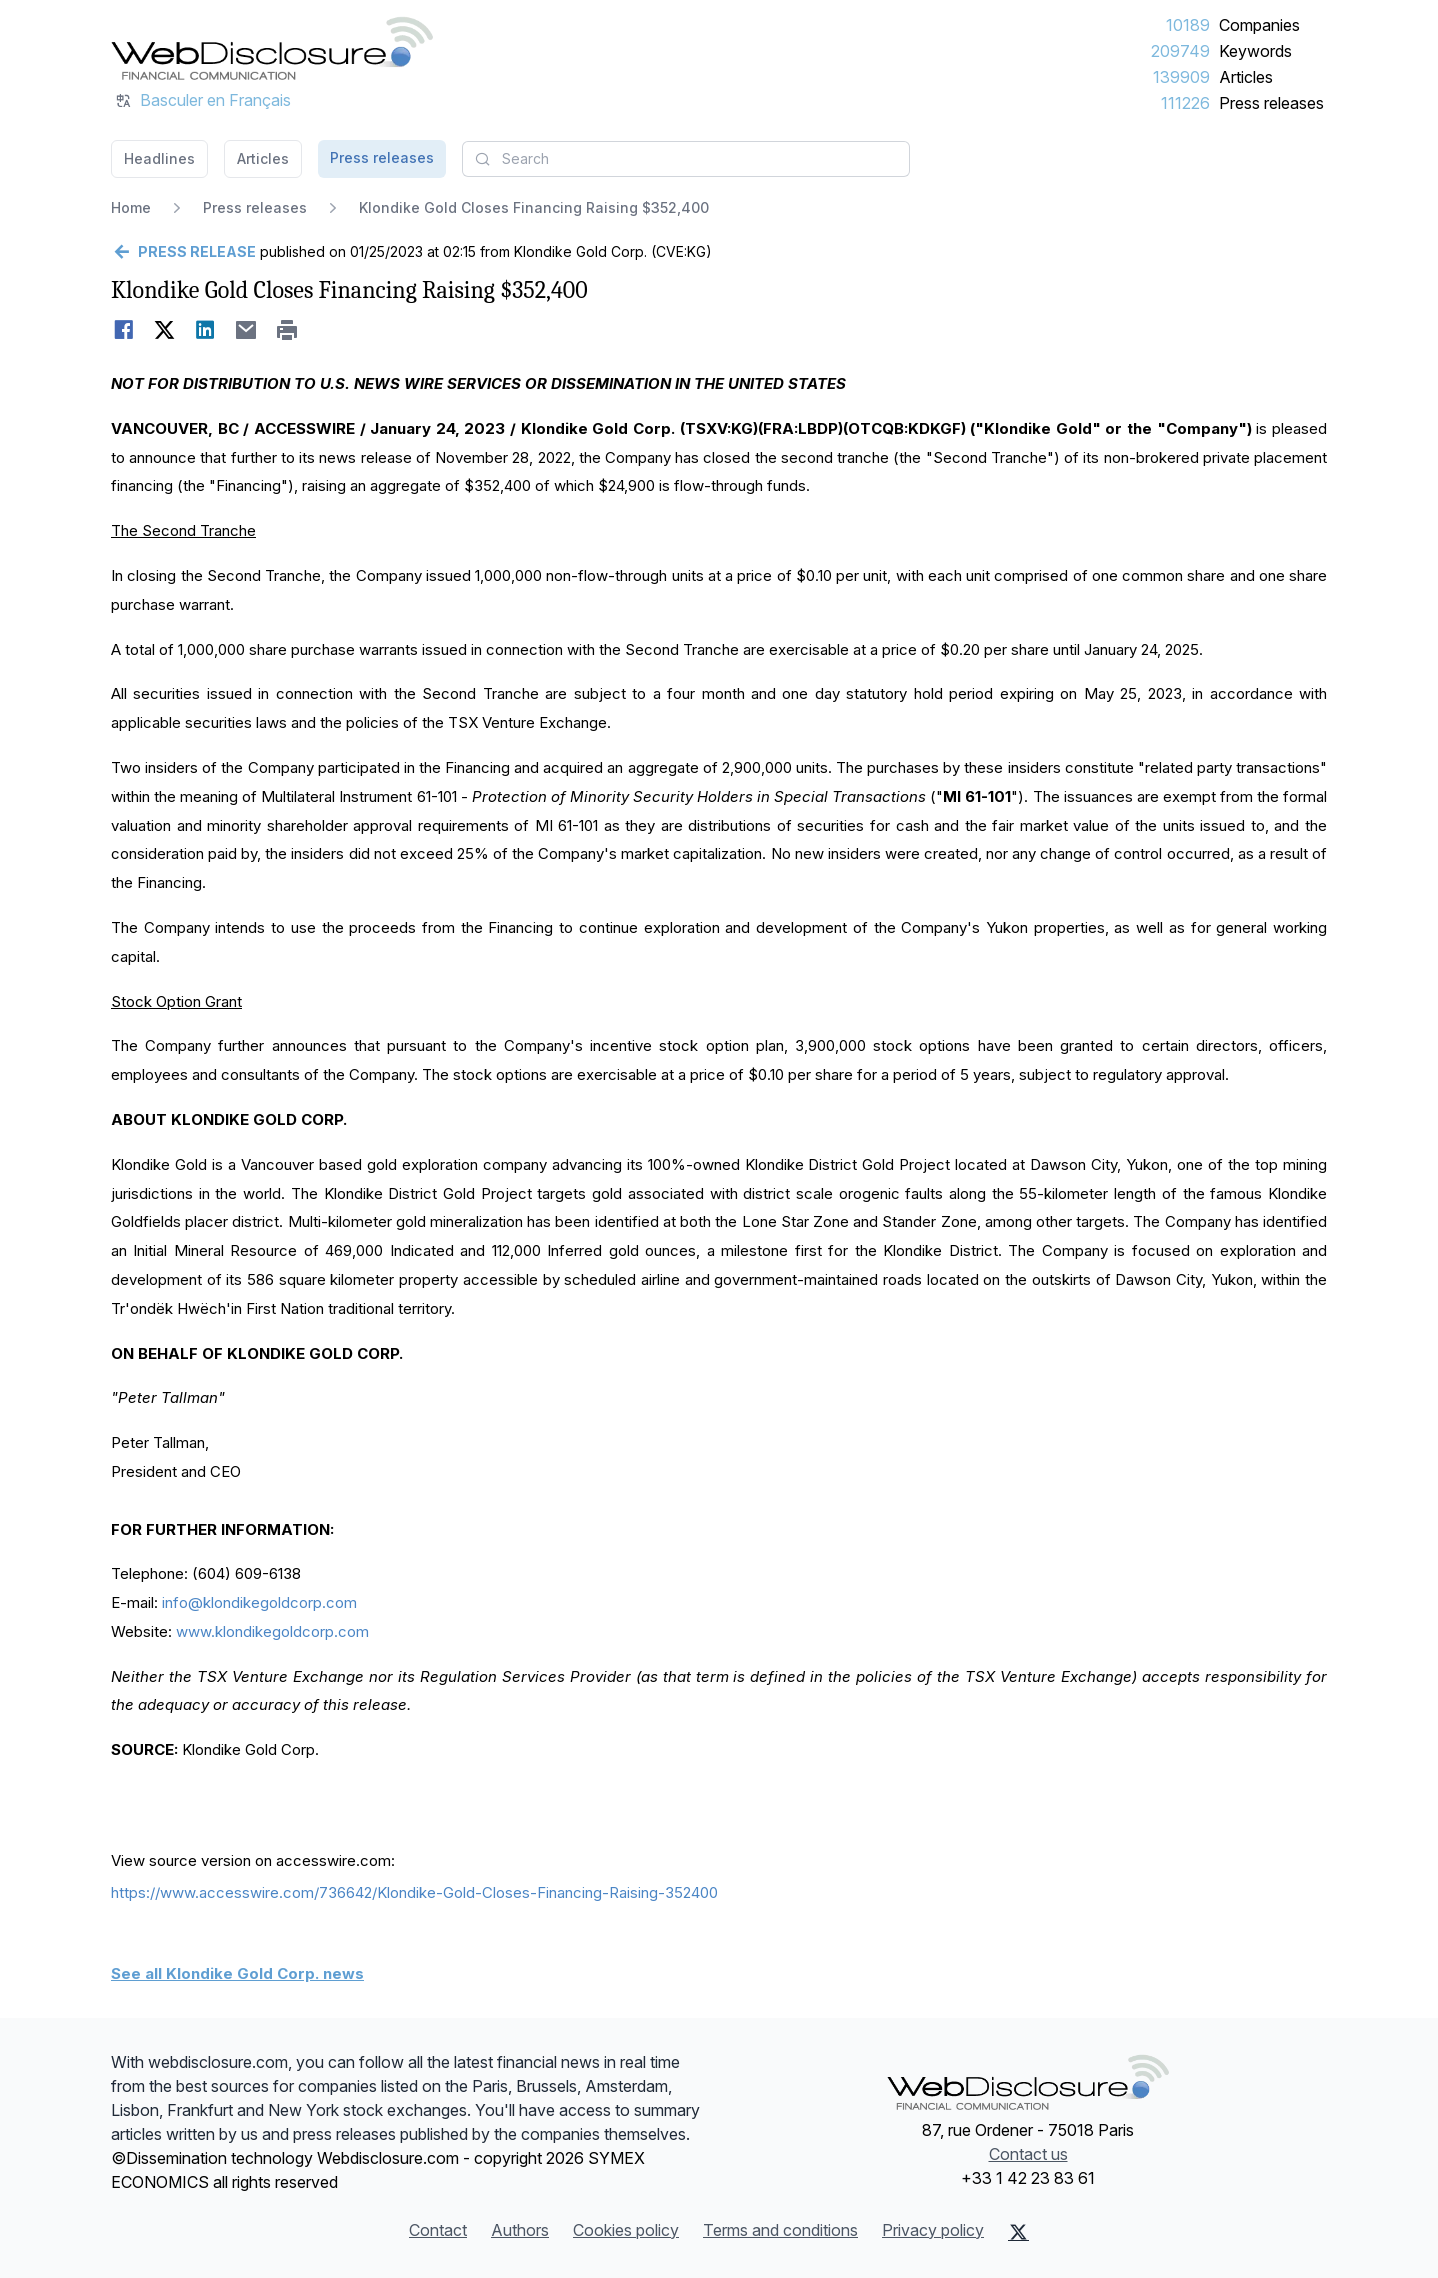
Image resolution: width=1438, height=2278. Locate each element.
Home (131, 207)
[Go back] (183, 252)
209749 (1180, 51)
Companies (1259, 25)
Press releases (1271, 103)
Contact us (1028, 2154)
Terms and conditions (780, 2230)
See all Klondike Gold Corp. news (237, 1973)
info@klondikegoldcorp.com (259, 1602)
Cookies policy (626, 2230)
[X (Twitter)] (1018, 2232)
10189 (1188, 25)
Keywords (1255, 51)
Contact (438, 2230)
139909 (1181, 77)
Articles (1246, 77)
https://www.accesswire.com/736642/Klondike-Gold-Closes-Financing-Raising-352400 (414, 1892)
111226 (1185, 103)
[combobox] (686, 159)
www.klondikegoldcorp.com (272, 1631)
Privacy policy (933, 2230)
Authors (520, 2230)
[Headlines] (272, 48)
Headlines (159, 158)
